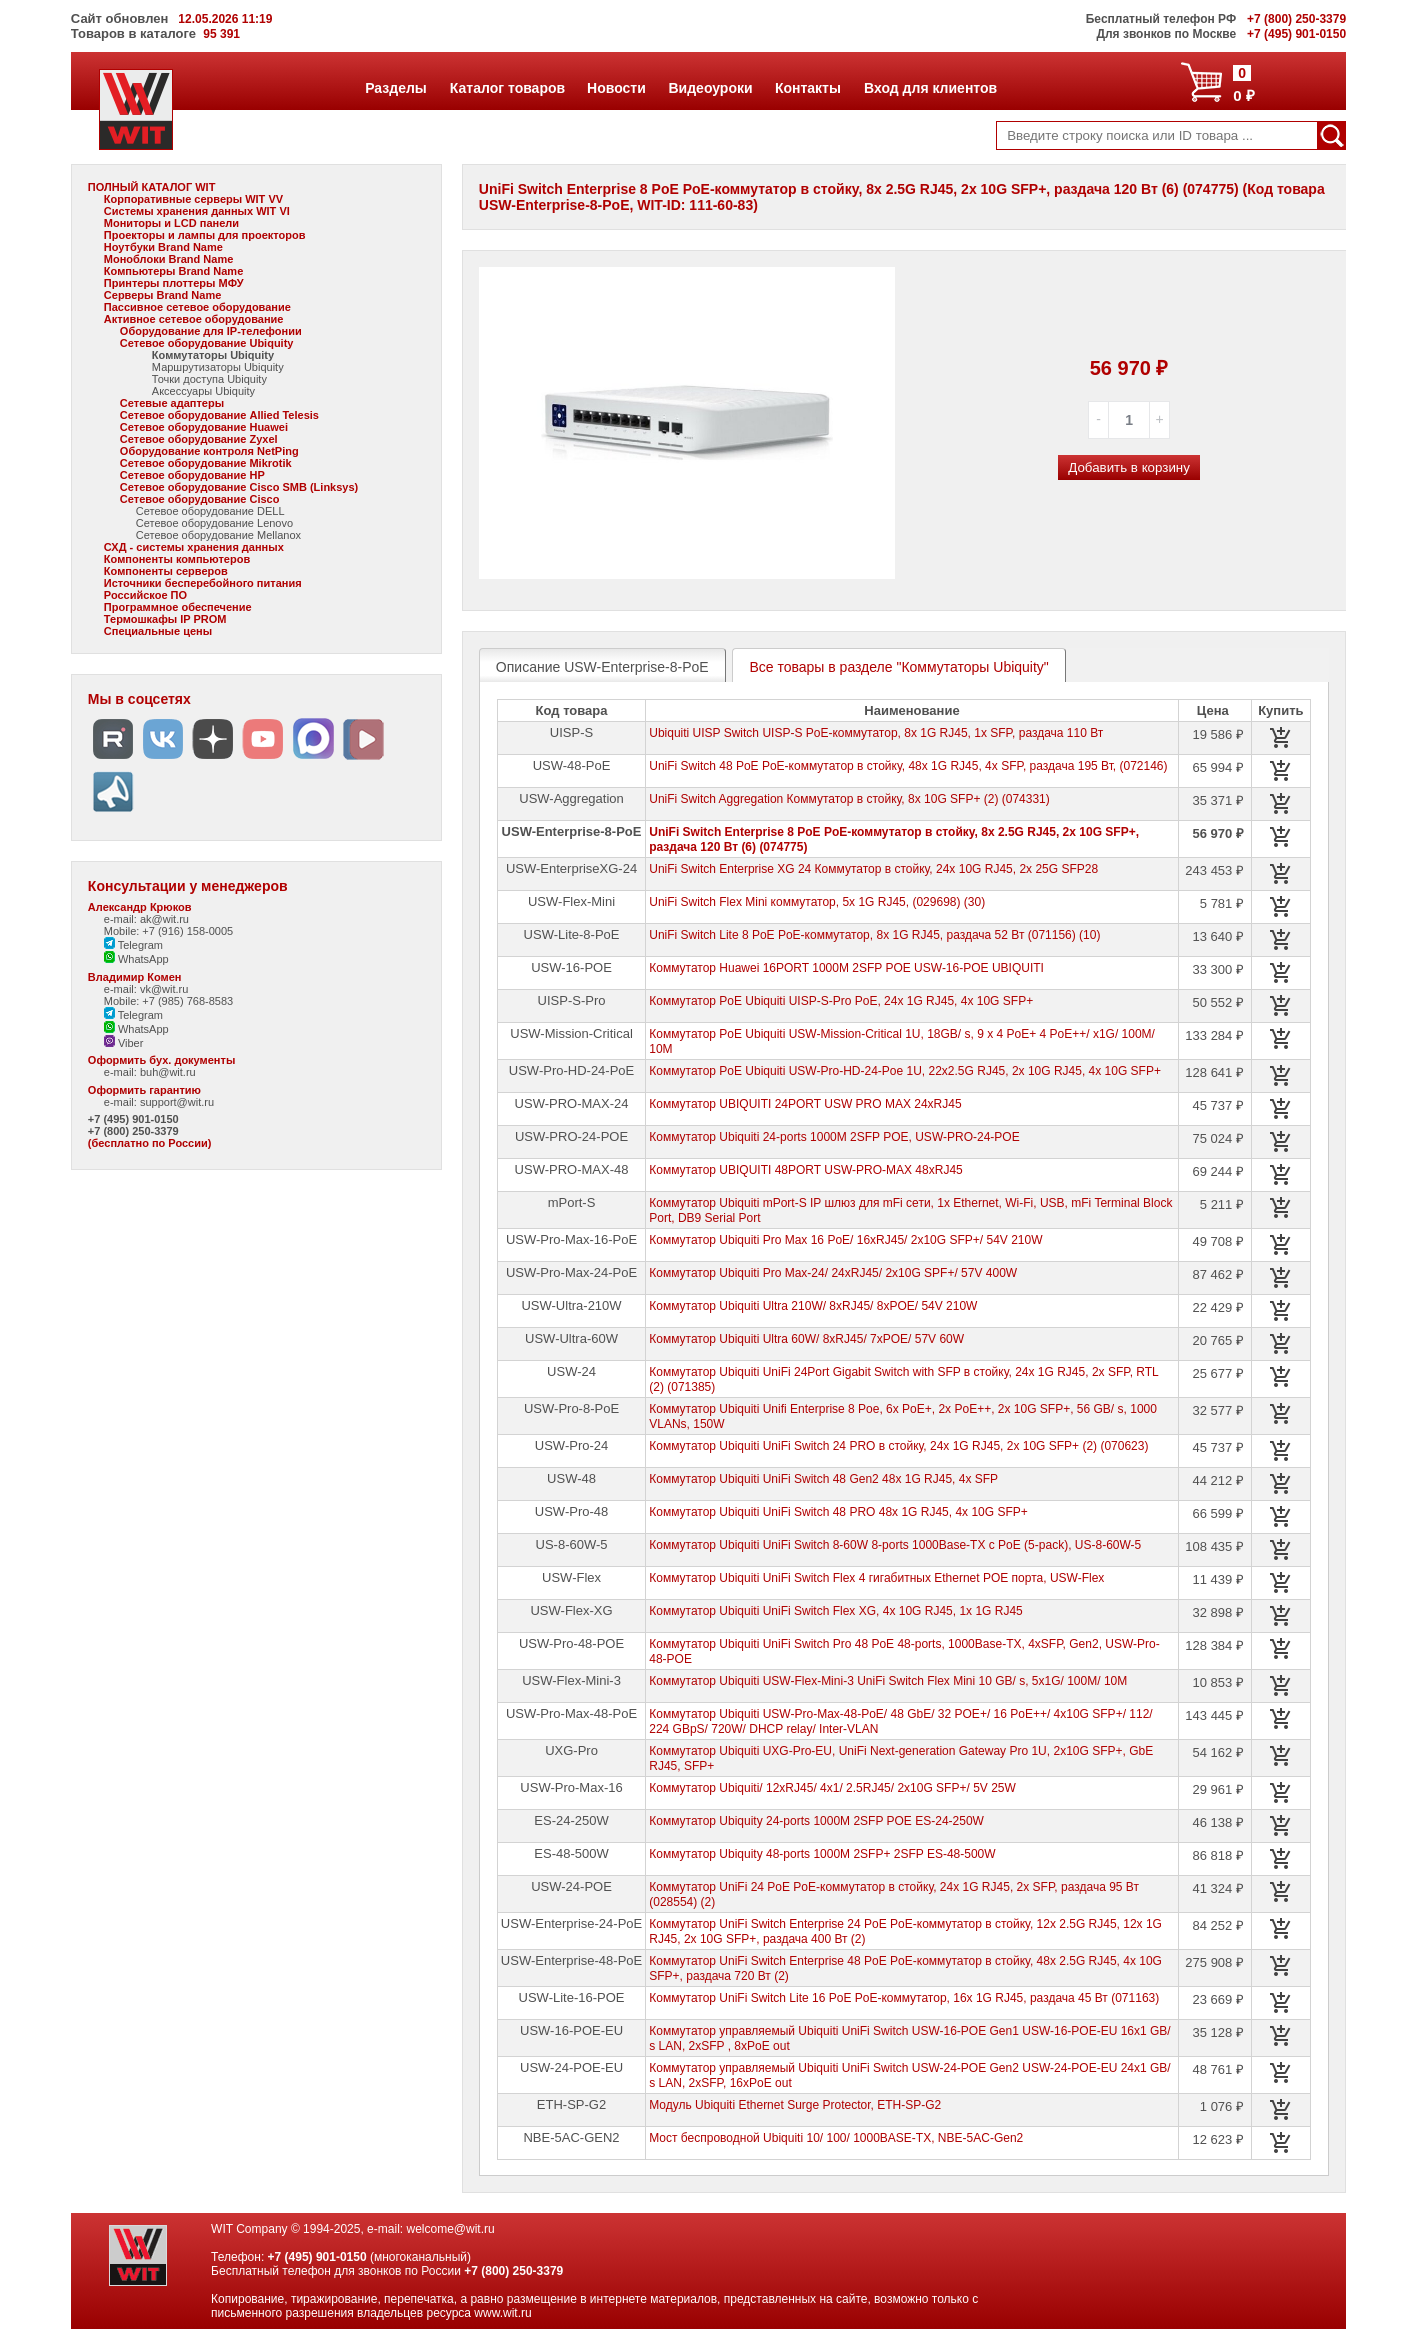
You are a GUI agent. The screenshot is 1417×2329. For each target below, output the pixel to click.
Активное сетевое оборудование (194, 319)
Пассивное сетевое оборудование (197, 307)
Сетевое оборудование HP (192, 475)
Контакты (807, 88)
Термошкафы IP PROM (165, 619)
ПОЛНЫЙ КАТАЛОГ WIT (152, 187)
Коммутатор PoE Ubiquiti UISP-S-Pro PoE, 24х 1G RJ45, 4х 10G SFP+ (841, 1001)
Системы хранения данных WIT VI (197, 211)
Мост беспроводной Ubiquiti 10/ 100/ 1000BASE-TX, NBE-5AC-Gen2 (836, 2138)
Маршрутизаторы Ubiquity (218, 367)
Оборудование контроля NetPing (209, 451)
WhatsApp (136, 959)
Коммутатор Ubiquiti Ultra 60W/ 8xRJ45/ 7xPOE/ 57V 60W (806, 1339)
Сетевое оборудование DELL (210, 511)
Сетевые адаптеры (172, 403)
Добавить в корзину (1129, 467)
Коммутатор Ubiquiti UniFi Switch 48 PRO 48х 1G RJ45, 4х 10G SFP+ (838, 1512)
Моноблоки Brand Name (168, 259)
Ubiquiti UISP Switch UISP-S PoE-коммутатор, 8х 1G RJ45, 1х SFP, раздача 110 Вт (876, 733)
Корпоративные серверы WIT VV (193, 199)
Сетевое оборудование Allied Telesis (219, 415)
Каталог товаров (507, 88)
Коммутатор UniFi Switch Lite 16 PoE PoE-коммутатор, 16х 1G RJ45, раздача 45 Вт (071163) (904, 1998)
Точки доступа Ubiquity (209, 379)
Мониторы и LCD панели (171, 223)
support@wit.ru (177, 1102)
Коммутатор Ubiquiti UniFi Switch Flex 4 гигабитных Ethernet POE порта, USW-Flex (876, 1578)
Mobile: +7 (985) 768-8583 (168, 1001)
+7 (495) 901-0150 (133, 1119)
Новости (616, 88)
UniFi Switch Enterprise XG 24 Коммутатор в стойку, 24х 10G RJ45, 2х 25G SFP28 (873, 869)
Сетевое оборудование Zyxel (199, 439)
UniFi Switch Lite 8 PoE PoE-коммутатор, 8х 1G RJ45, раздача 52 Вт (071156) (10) (874, 935)
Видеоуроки (710, 88)
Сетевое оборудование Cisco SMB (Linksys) (239, 487)
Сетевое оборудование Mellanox (218, 535)
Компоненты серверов (166, 571)
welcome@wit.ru (450, 2229)
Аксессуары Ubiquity (203, 391)
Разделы (395, 88)
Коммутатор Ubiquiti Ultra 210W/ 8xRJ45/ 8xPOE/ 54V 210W (813, 1306)
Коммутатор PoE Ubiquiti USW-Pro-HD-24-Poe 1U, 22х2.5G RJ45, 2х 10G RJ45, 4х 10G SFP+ (905, 1071)
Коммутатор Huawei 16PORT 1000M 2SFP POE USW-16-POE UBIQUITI (846, 968)
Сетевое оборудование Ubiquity (207, 343)
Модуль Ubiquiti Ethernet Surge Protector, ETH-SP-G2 (795, 2105)
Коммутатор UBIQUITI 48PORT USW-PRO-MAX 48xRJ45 (806, 1170)
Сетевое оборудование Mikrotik (206, 463)
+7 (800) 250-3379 (133, 1131)
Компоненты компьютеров (177, 559)
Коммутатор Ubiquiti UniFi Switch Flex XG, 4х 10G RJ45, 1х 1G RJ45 (836, 1611)
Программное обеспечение (178, 607)
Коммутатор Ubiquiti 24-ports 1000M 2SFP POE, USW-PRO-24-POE (834, 1137)
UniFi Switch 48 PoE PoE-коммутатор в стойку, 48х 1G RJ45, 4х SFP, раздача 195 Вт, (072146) (908, 766)
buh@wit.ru (168, 1072)
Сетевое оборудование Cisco (200, 499)
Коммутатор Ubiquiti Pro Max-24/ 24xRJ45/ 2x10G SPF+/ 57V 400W (833, 1273)
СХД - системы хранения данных (194, 547)
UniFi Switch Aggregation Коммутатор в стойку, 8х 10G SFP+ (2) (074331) (849, 799)
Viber (124, 1043)
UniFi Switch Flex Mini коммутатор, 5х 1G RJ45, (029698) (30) (817, 902)
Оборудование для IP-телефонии (211, 331)
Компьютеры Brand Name (173, 271)
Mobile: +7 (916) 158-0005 (168, 931)
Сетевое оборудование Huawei (204, 427)
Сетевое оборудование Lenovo (214, 523)
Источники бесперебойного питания (203, 583)
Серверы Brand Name (162, 295)
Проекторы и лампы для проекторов (205, 235)
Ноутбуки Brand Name (163, 247)
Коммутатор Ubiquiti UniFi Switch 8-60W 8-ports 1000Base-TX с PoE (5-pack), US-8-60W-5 (895, 1545)
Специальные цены (158, 631)
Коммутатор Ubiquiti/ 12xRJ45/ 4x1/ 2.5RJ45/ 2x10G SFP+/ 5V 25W (832, 1788)
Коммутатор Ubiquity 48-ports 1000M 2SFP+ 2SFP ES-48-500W (822, 1854)
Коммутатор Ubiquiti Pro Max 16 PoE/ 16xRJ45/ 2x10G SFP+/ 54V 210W (845, 1240)
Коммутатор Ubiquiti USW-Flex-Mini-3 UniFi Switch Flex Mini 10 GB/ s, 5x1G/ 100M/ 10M (888, 1681)
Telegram (133, 945)
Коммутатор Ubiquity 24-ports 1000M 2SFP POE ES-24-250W (816, 1821)
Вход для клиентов (930, 88)
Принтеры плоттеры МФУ (174, 283)
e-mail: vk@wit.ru (146, 989)
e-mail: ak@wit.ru (146, 919)
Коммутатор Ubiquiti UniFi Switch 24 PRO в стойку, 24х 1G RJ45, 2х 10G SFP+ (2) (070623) (898, 1446)
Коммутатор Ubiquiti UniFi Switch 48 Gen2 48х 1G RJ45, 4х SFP (823, 1479)
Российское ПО (145, 595)
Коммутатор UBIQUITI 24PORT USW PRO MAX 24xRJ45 (805, 1104)
